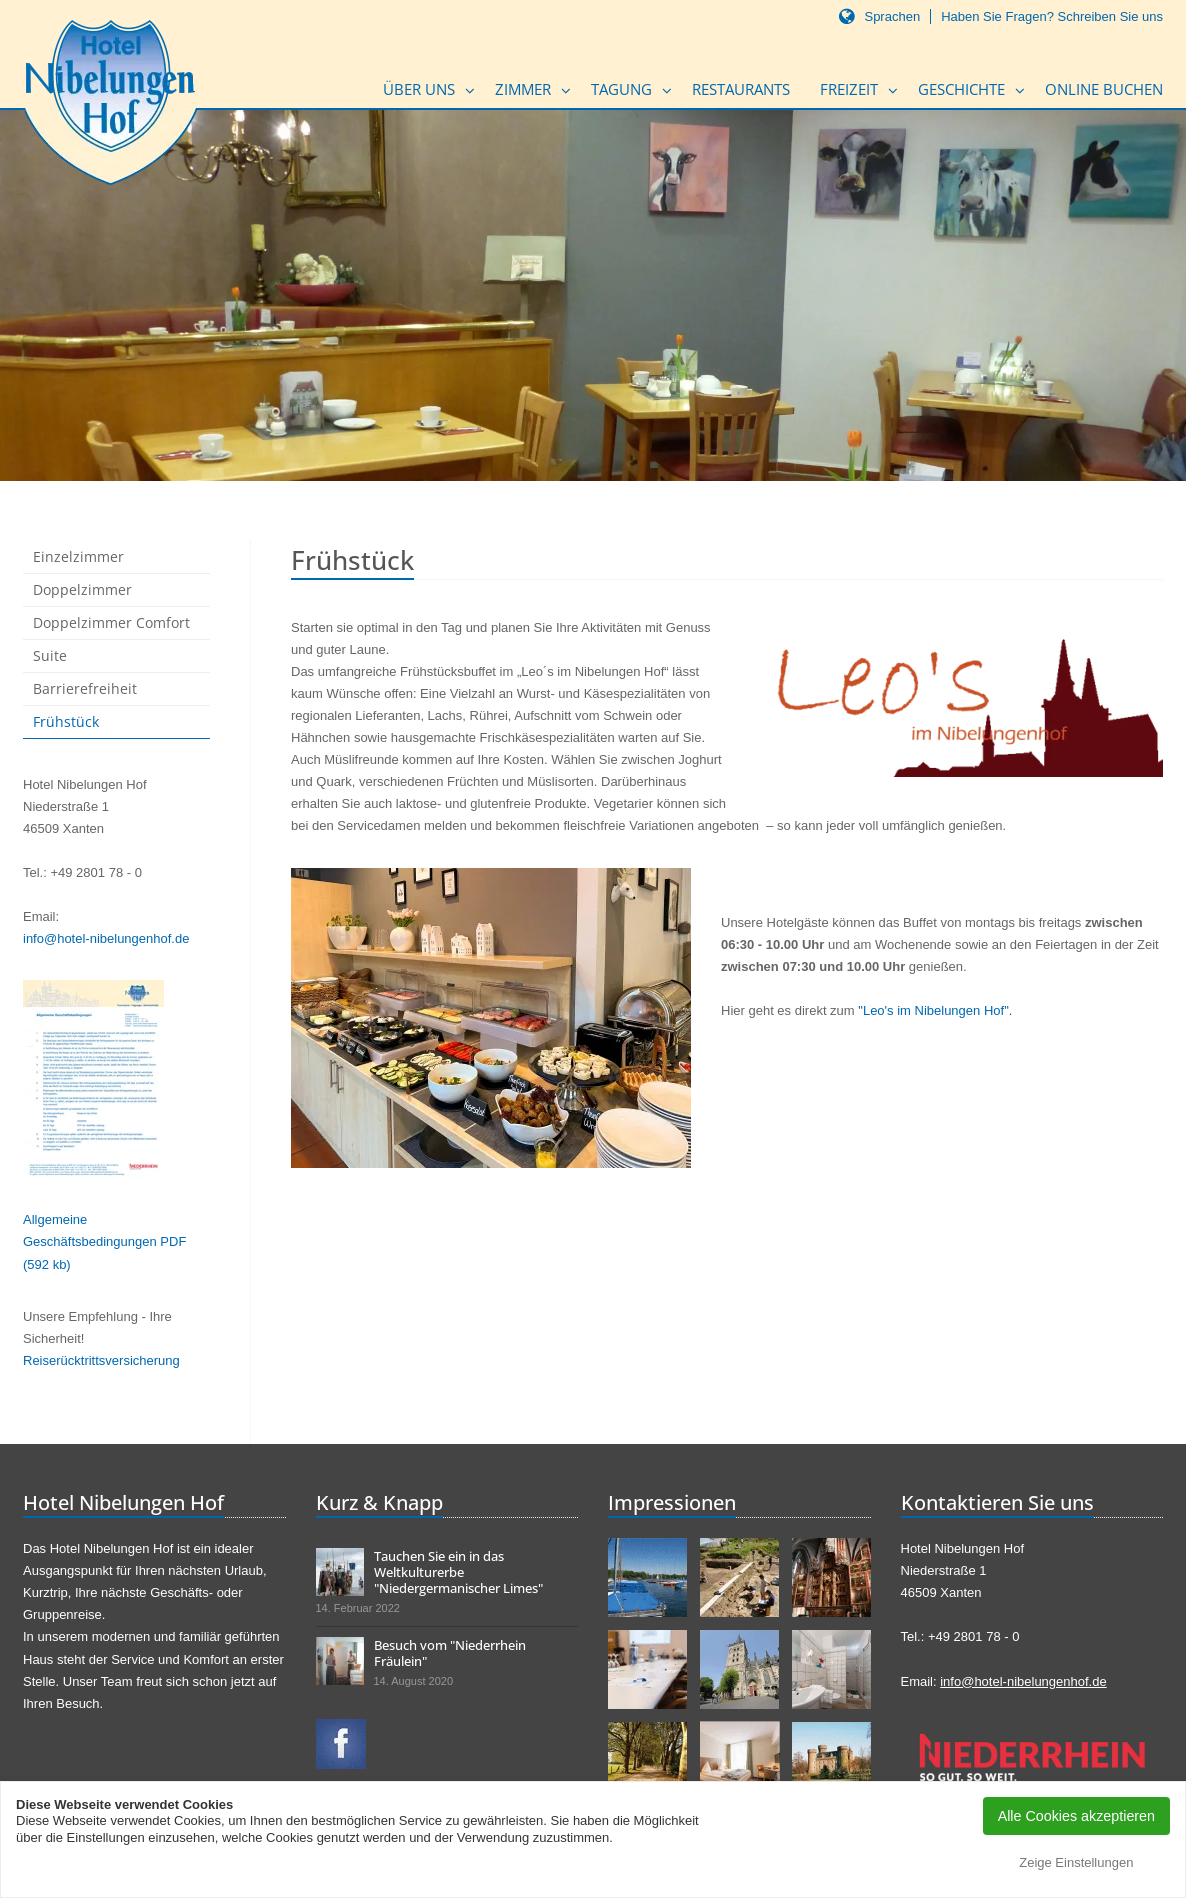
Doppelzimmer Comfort (111, 622)
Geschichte (961, 89)
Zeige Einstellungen (1076, 1862)
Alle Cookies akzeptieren (1076, 1816)
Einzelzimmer (78, 556)
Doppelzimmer (82, 589)
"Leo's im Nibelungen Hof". (935, 1010)
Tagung (621, 89)
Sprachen (892, 16)
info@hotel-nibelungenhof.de (106, 938)
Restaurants (741, 89)
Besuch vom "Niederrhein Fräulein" (450, 1653)
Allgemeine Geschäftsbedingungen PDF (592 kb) (104, 1241)
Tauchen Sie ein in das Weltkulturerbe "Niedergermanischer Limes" (458, 1572)
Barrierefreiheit (85, 688)
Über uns (419, 89)
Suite (50, 655)
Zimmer (523, 89)
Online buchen (1104, 89)
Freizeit (849, 89)
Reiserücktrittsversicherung (101, 1360)
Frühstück (66, 721)
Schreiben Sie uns (1110, 16)
